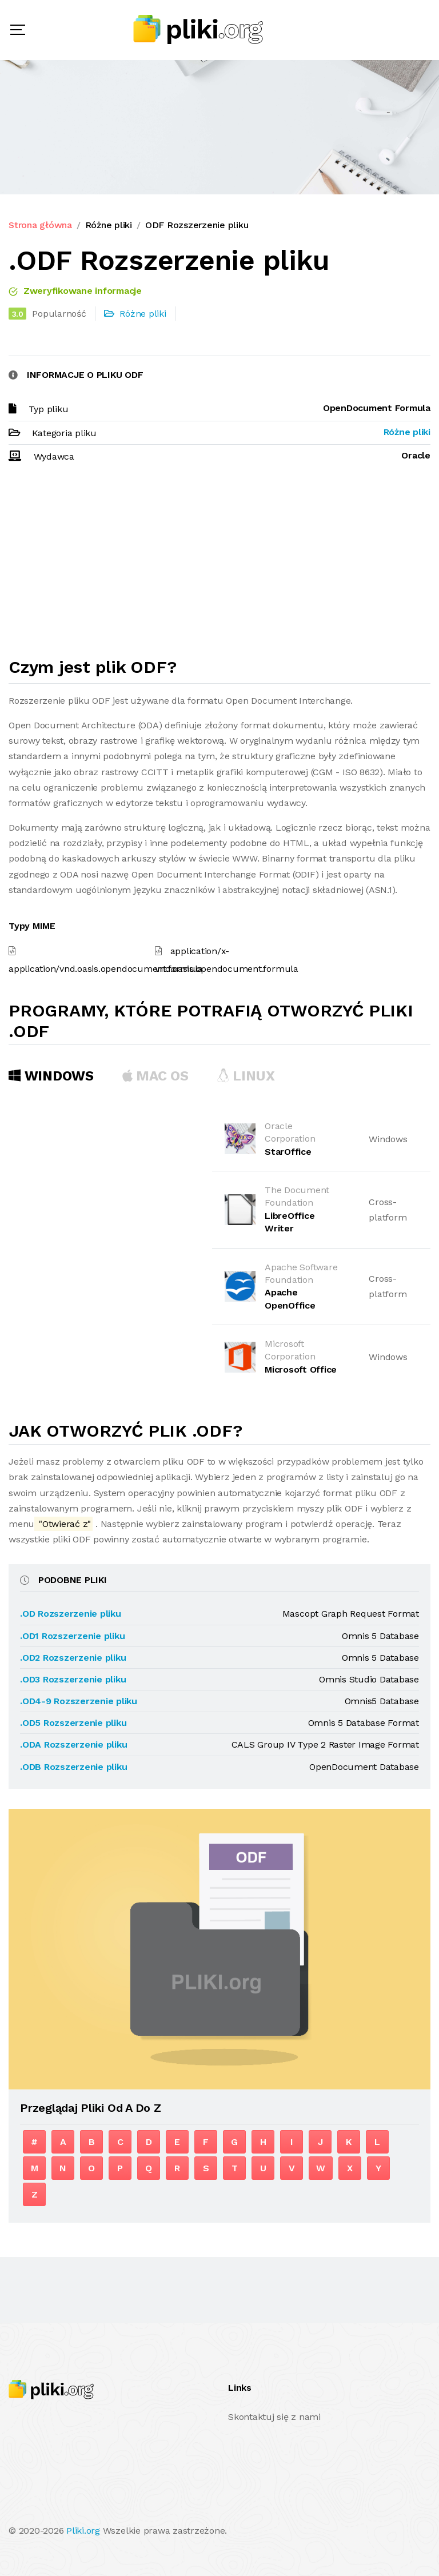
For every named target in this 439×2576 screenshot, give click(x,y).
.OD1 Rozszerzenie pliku (72, 1635)
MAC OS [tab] (155, 1076)
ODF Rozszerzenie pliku (197, 225)
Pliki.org (83, 2530)
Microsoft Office (301, 1369)
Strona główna (40, 225)
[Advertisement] (219, 565)
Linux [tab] (245, 1076)
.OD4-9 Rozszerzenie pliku (78, 1701)
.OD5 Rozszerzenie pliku (73, 1722)
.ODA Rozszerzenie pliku (73, 1744)
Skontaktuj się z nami (274, 2416)
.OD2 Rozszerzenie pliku (73, 1657)
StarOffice (288, 1151)
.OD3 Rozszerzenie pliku (73, 1679)
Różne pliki (108, 225)
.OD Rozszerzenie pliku (70, 1613)
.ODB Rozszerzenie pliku (73, 1766)
